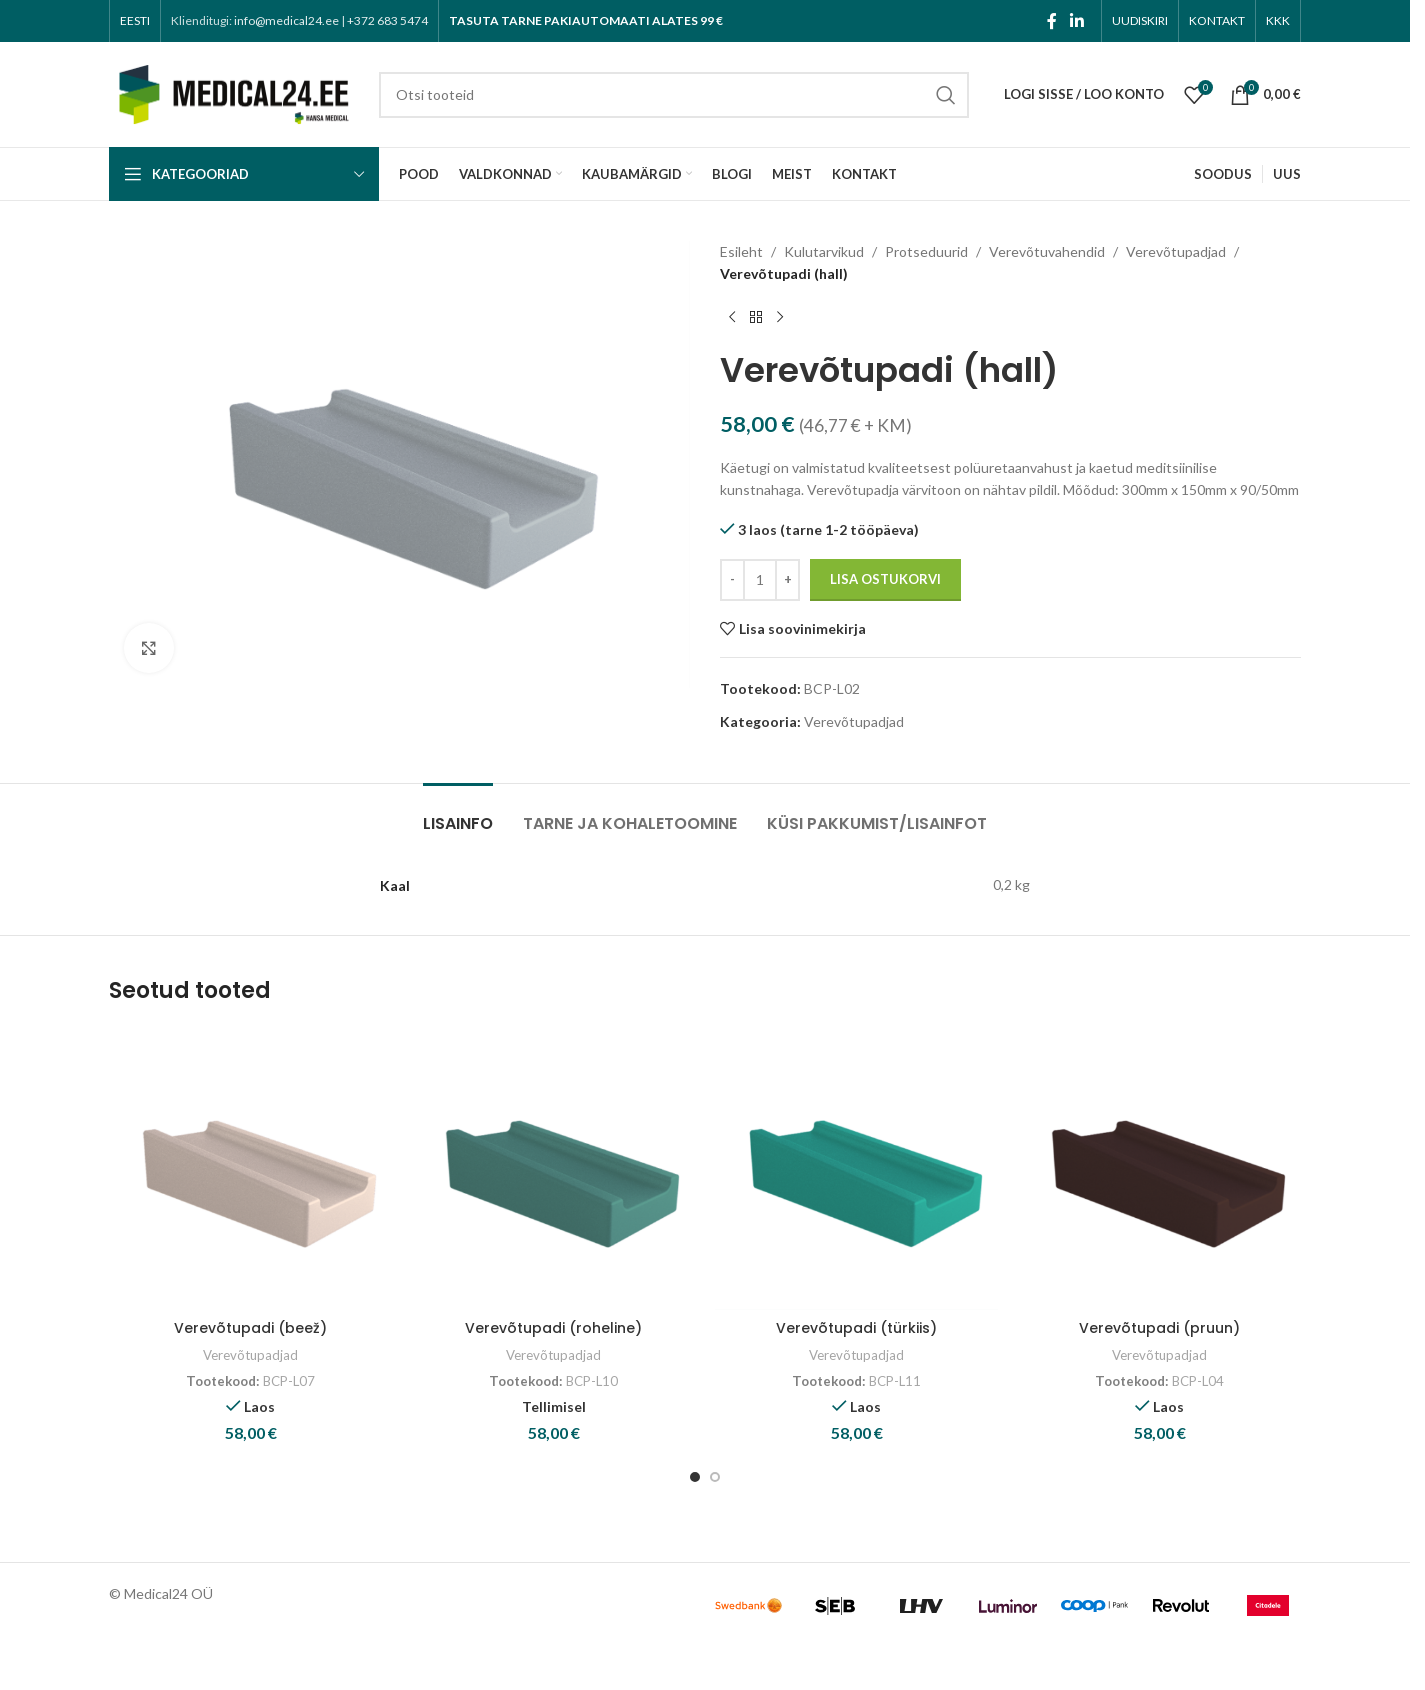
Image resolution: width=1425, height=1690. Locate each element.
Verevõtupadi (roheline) (553, 1328)
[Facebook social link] (1052, 21)
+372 (387, 20)
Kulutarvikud (824, 251)
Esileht (741, 251)
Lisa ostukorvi (885, 579)
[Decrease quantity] (732, 580)
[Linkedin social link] (1077, 21)
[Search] (674, 95)
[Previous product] (732, 318)
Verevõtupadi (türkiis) (856, 1328)
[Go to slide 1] (695, 1477)
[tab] (458, 813)
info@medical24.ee (286, 20)
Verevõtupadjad (1176, 251)
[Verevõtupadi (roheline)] (553, 1168)
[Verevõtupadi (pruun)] (1159, 1168)
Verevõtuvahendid (1047, 251)
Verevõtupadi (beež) (250, 1328)
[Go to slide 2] (715, 1477)
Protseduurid (926, 251)
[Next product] (780, 318)
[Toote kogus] (760, 580)
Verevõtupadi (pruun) (1159, 1328)
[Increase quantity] (787, 580)
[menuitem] (135, 21)
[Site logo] (234, 92)
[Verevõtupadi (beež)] (250, 1168)
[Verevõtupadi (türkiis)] (856, 1168)
